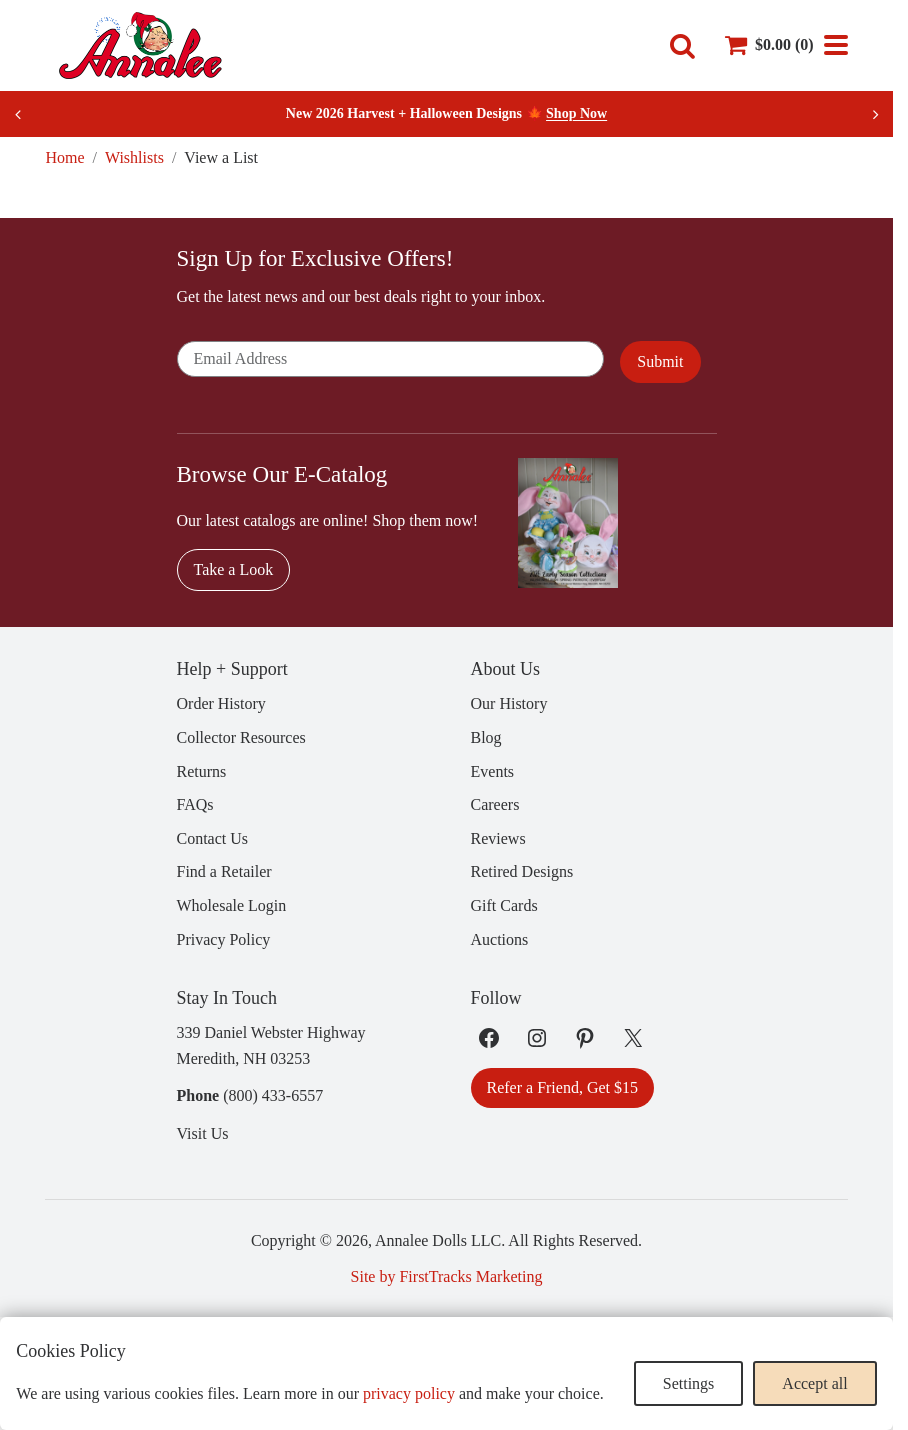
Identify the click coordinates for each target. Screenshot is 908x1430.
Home (64, 157)
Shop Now (576, 113)
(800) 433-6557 (273, 1095)
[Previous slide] (18, 114)
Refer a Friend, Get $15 (563, 1087)
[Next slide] (875, 114)
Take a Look (234, 569)
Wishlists (134, 157)
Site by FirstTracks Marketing (447, 1276)
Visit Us (203, 1133)
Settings (689, 1383)
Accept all (814, 1383)
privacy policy (409, 1393)
